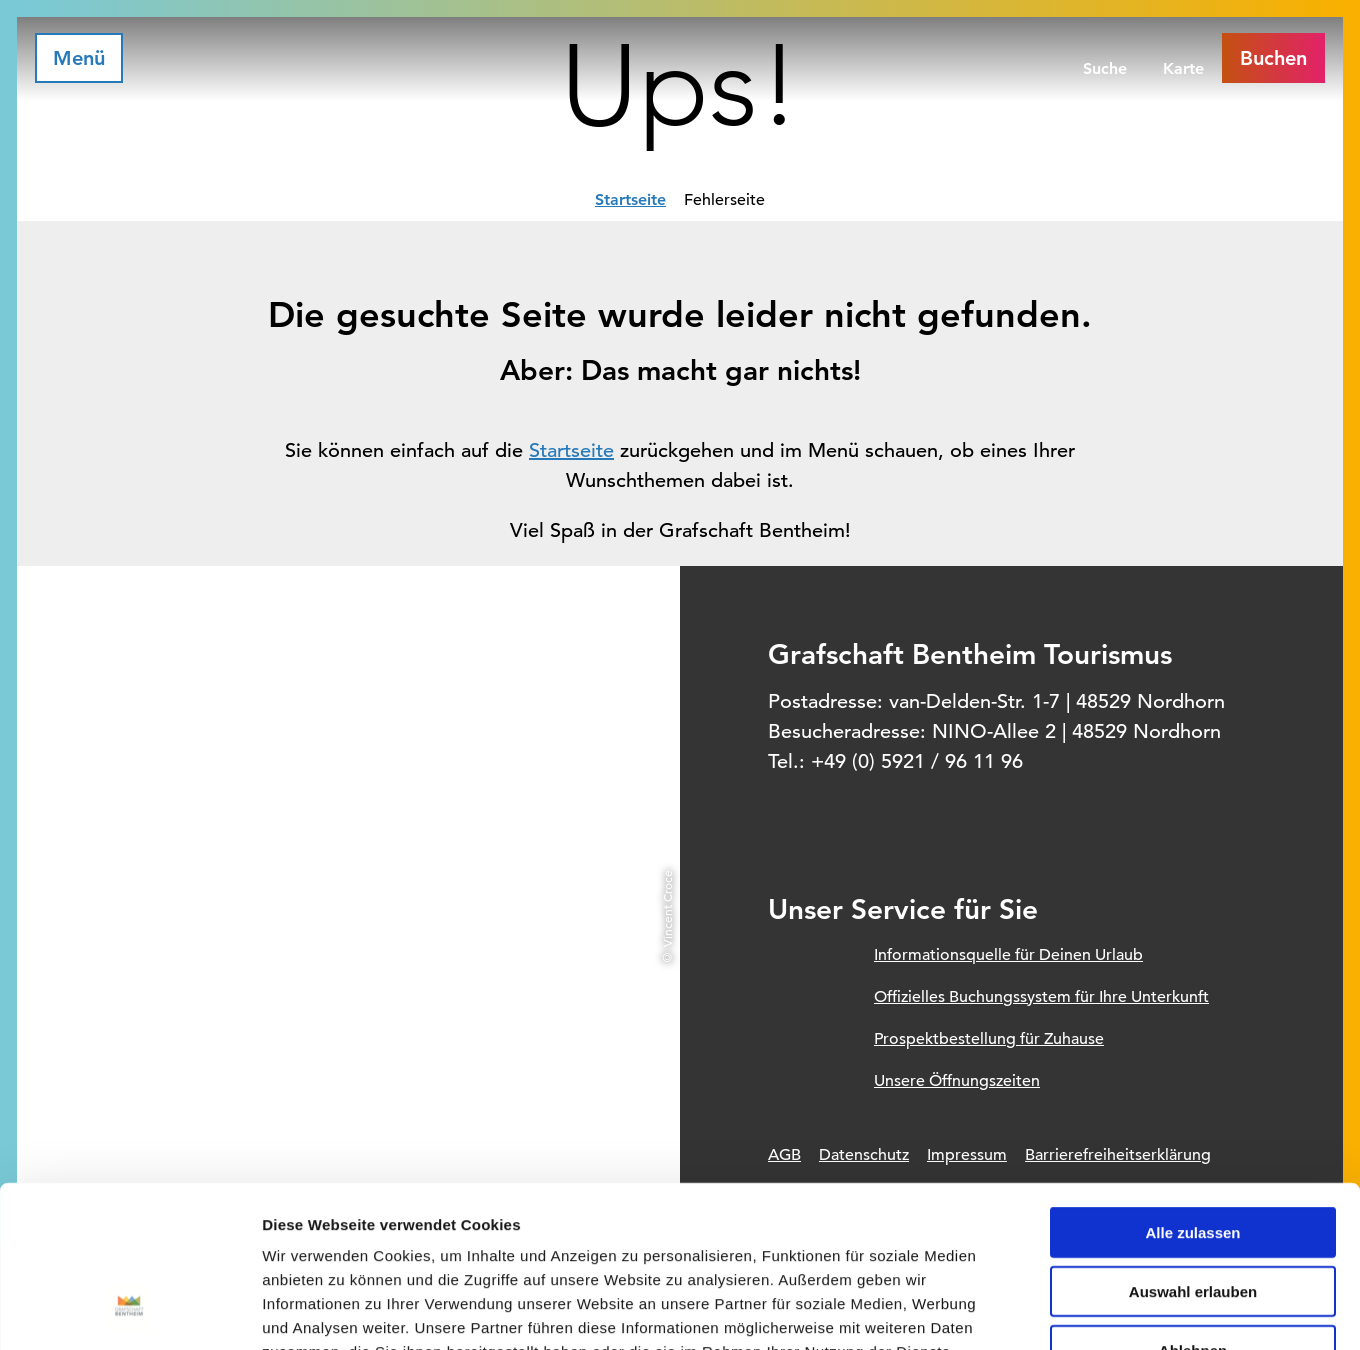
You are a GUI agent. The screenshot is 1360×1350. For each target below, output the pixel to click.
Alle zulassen (1192, 1086)
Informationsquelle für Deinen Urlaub (1008, 955)
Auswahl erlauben (1193, 1145)
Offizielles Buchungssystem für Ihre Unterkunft (1041, 997)
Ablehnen (1193, 1204)
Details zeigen (1063, 1310)
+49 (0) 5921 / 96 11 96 (917, 761)
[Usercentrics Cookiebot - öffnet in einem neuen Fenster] (129, 1311)
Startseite (630, 199)
